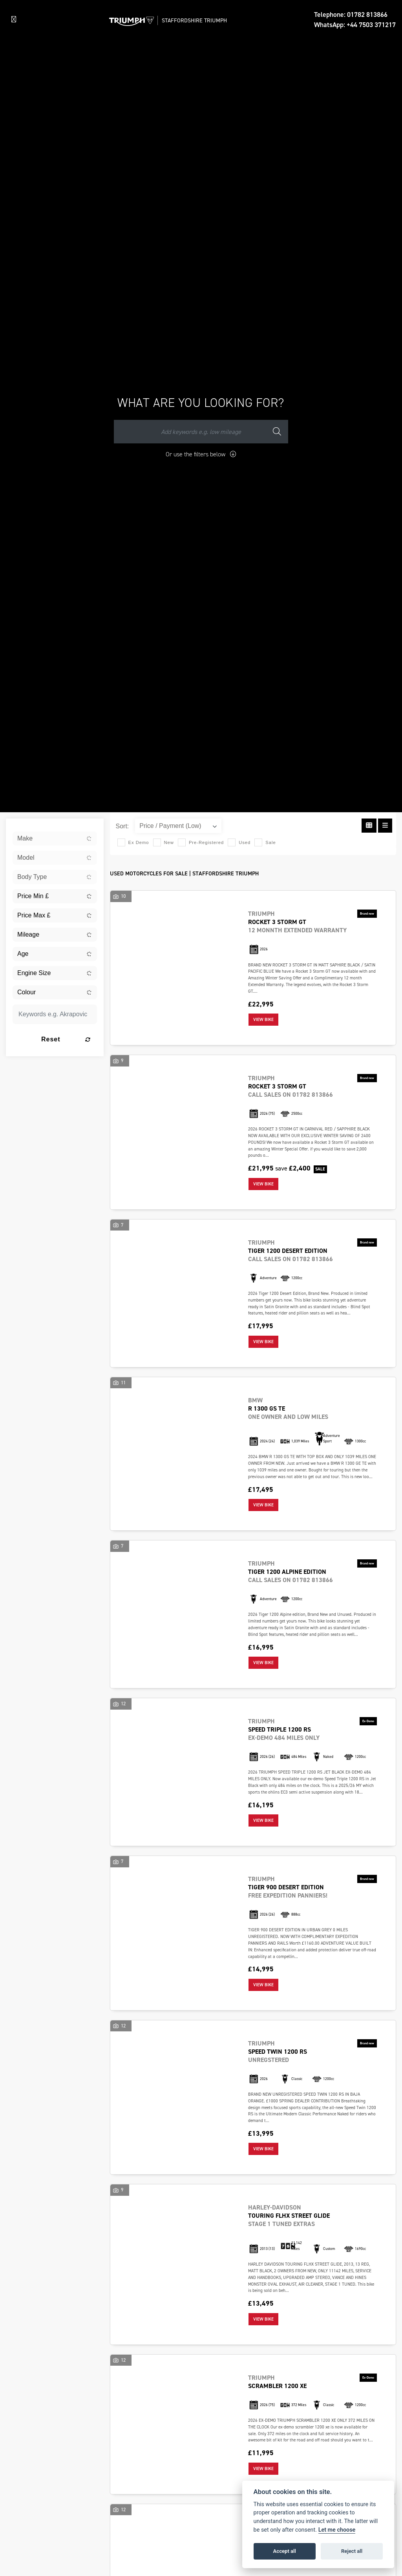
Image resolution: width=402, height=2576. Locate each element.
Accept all (284, 2551)
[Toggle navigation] (13, 20)
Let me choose (337, 2530)
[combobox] (55, 838)
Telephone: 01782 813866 (350, 14)
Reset (66, 1039)
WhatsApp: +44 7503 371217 (355, 24)
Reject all (351, 2551)
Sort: (122, 826)
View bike (263, 1020)
